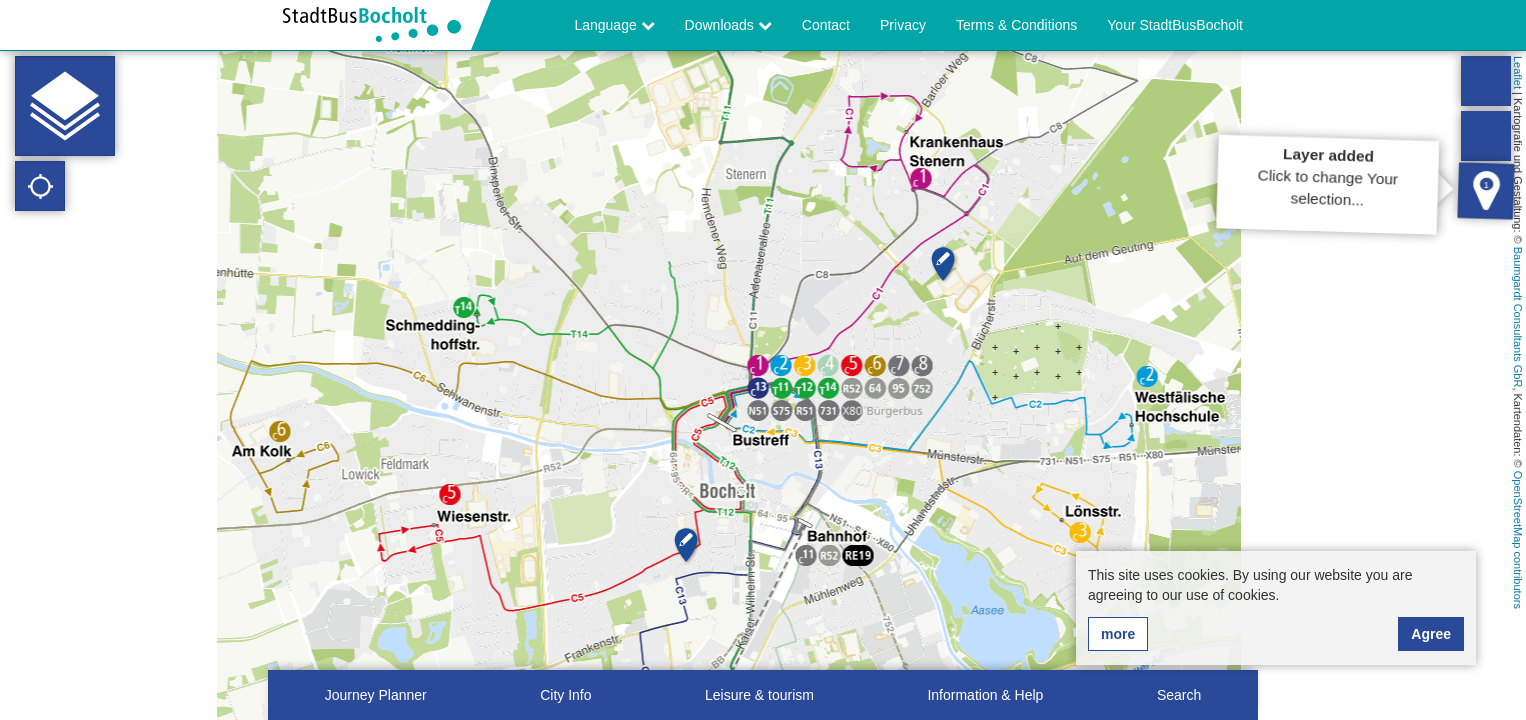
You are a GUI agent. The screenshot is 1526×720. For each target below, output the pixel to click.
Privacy (903, 25)
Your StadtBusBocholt (1175, 25)
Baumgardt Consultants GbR (1518, 317)
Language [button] (614, 25)
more (1118, 634)
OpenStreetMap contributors (1518, 540)
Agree (1431, 634)
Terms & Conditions (1016, 25)
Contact (826, 25)
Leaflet (1518, 72)
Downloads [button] (728, 25)
